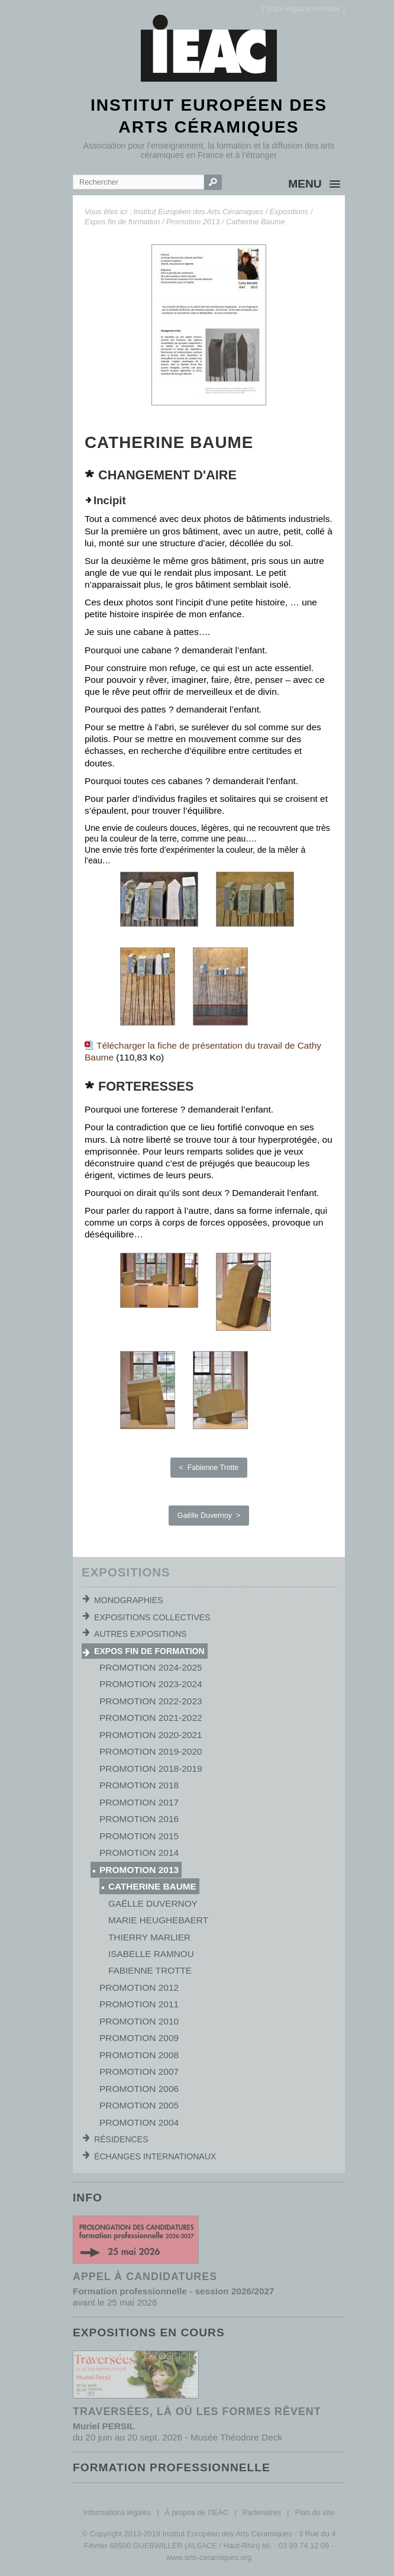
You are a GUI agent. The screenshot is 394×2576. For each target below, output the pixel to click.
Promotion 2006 (139, 2089)
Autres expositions (140, 1634)
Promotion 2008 (139, 2055)
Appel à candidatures (145, 2276)
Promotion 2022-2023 (150, 1701)
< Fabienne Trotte (209, 1467)
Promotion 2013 (192, 221)
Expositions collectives (152, 1617)
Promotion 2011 (139, 2004)
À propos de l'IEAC (197, 2512)
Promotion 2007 (139, 2071)
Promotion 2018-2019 (150, 1768)
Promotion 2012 (139, 1987)
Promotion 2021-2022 (150, 1718)
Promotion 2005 (139, 2105)
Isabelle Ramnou (151, 1954)
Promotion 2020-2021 (150, 1735)
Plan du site (314, 2512)
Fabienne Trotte (150, 1970)
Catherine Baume (255, 221)
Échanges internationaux (155, 2156)
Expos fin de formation (122, 221)
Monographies (128, 1600)
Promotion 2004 (139, 2122)
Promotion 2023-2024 (150, 1684)
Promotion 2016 (139, 1819)
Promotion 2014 (139, 1853)
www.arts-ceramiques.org (208, 2557)
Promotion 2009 (139, 2038)
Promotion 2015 (139, 1836)
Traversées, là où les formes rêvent (197, 2411)
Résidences (121, 2139)
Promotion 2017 (139, 1802)
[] (303, 8)
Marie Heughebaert (158, 1920)
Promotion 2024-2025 (150, 1667)
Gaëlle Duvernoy (153, 1903)
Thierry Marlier (149, 1937)
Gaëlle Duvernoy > (208, 1515)
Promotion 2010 (139, 2021)
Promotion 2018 (139, 1785)
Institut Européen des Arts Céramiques (198, 211)
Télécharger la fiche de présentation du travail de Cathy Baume (203, 1051)
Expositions (289, 211)
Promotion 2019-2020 (150, 1751)
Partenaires (262, 2512)
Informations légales (117, 2512)
